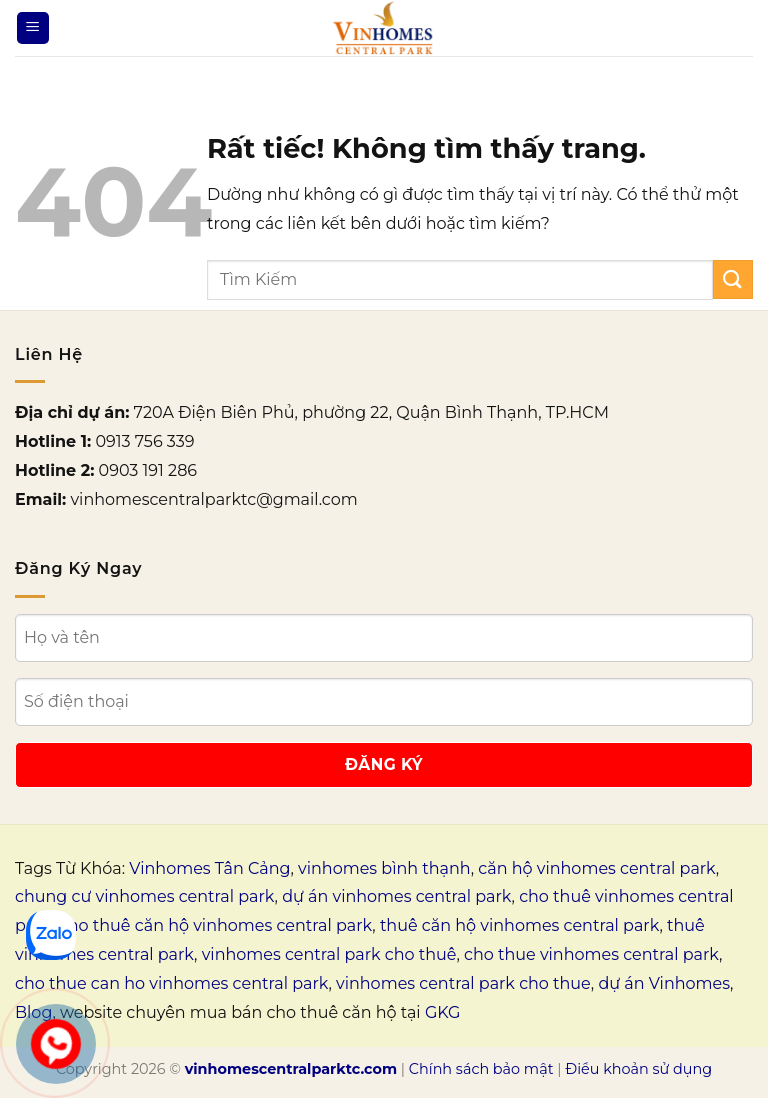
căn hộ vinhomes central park (597, 868)
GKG (442, 1012)
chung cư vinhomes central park (145, 896)
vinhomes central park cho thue (463, 983)
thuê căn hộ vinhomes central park (520, 925)
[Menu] (33, 28)
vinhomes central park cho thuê (329, 954)
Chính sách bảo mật (481, 1069)
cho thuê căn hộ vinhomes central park (215, 925)
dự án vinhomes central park (396, 896)
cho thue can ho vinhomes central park (171, 983)
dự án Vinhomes (664, 983)
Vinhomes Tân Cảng (209, 868)
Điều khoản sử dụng (638, 1069)
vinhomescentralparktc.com (291, 1069)
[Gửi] (733, 279)
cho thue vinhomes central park (591, 954)
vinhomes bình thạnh (384, 868)
